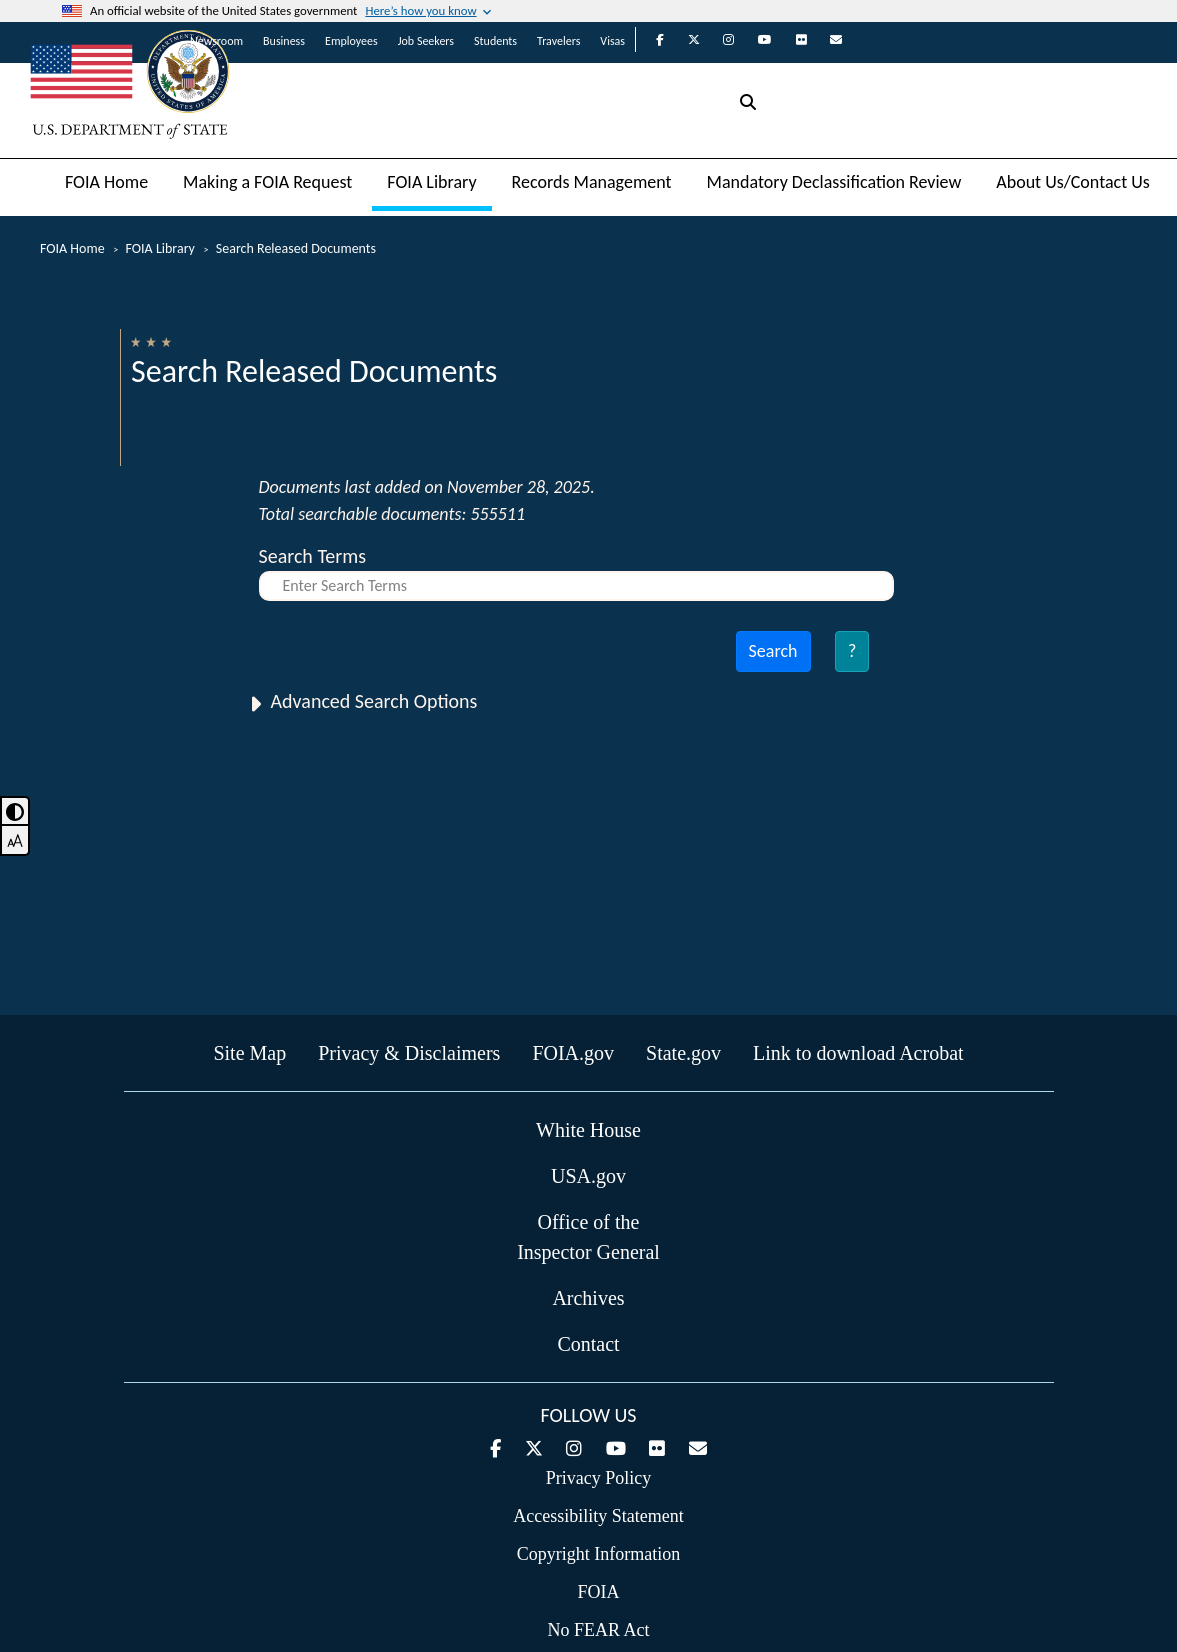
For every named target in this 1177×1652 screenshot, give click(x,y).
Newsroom (216, 41)
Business (284, 41)
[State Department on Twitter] (684, 40)
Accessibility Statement (598, 1516)
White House (588, 1130)
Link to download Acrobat (858, 1053)
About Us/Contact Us (1073, 182)
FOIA (598, 1592)
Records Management (592, 182)
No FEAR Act (598, 1630)
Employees (351, 41)
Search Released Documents (296, 248)
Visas (612, 41)
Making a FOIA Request (267, 182)
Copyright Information (598, 1554)
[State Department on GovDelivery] (826, 40)
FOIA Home (106, 182)
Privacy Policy (599, 1478)
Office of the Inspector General (588, 1237)
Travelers (558, 41)
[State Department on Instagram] (718, 40)
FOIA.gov (573, 1053)
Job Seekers (426, 41)
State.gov (683, 1053)
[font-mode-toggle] (15, 841)
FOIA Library (431, 182)
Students (495, 41)
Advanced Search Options (374, 701)
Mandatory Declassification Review (834, 182)
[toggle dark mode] (15, 811)
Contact (588, 1344)
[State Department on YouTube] (755, 40)
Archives (588, 1298)
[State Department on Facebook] (650, 40)
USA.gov (588, 1176)
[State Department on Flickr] (791, 40)
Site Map (249, 1053)
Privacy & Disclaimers (409, 1053)
